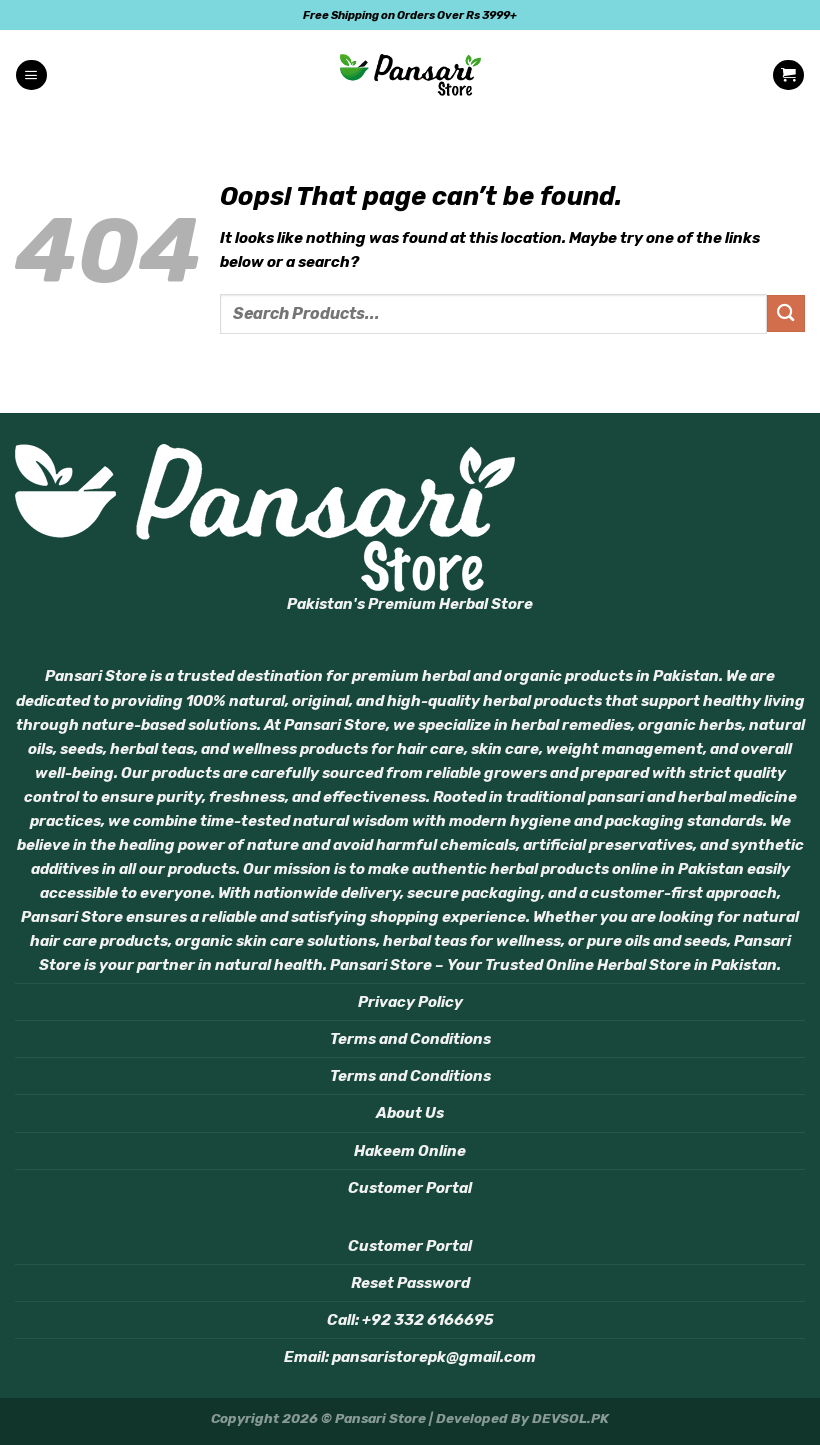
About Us (410, 1113)
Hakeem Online (410, 1151)
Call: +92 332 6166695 (410, 1320)
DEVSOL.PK (570, 1418)
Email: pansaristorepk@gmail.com (410, 1357)
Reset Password (410, 1283)
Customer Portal (410, 1188)
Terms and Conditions (410, 1039)
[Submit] (786, 313)
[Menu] (31, 75)
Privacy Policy (410, 1002)
